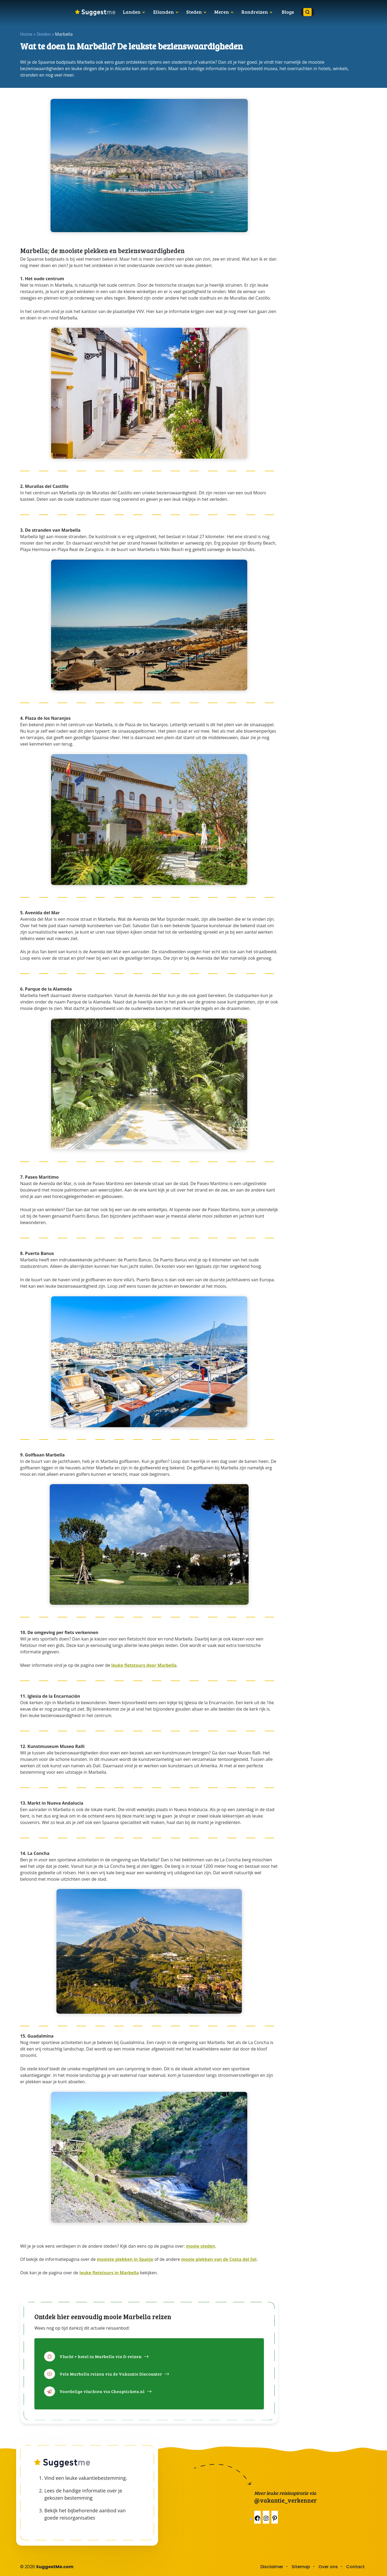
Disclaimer (271, 2567)
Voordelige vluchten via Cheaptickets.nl (102, 2391)
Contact (355, 2567)
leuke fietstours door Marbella (144, 1665)
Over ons (328, 2567)
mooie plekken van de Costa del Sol (219, 2259)
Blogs (288, 12)
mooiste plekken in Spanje (125, 2259)
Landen (132, 12)
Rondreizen (254, 12)
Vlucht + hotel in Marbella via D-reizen (100, 2356)
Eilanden (163, 12)
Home (26, 34)
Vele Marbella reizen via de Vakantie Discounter (110, 2374)
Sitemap (301, 2567)
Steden (194, 12)
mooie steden (200, 2246)
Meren (221, 12)
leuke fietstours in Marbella (109, 2273)
